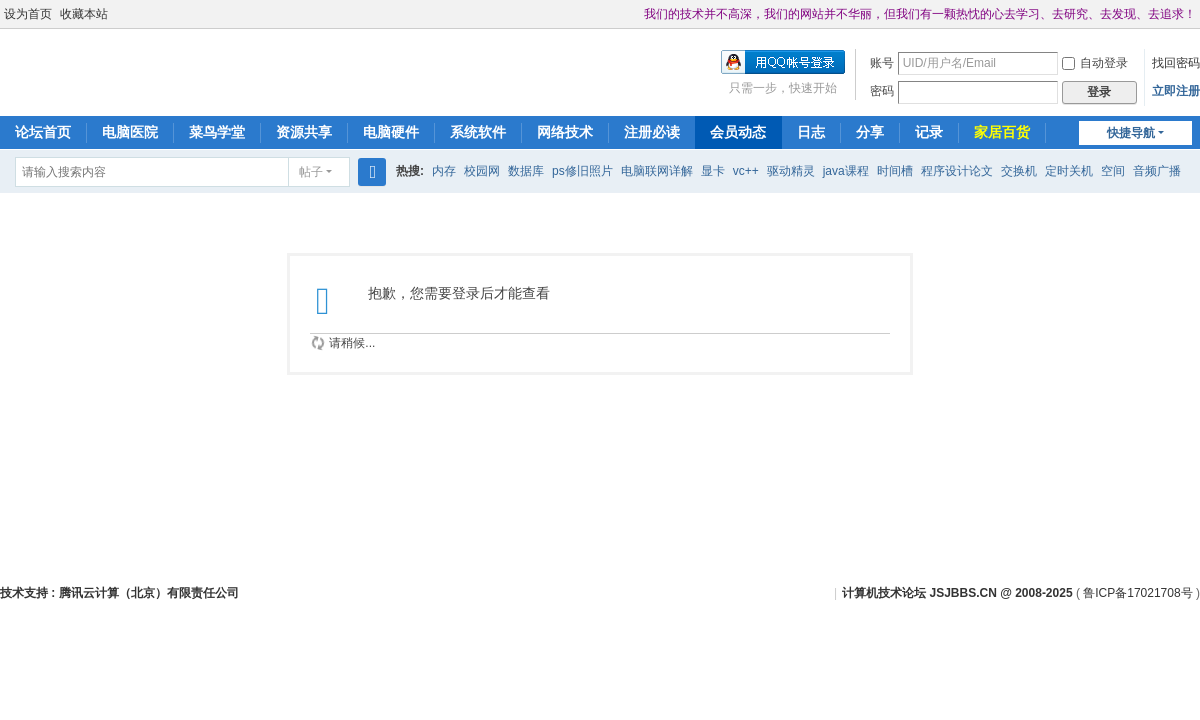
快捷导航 (1131, 133)
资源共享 (304, 132)
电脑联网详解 (657, 171)
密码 (882, 91)
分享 (870, 132)
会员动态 (738, 132)
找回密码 (1176, 63)
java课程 (846, 171)
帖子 (311, 172)
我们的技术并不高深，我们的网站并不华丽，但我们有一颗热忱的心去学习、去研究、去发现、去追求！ (920, 14)
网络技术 (565, 132)
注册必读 (652, 132)
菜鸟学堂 (217, 132)
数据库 (526, 171)
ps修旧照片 (582, 171)
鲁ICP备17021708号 (1137, 593)
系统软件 (478, 132)
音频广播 (1157, 171)
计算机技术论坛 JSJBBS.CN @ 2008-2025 (957, 593)
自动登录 (1095, 63)
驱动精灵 (791, 171)
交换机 (1019, 171)
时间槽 (895, 171)
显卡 (713, 171)
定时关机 (1069, 171)
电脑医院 (130, 132)
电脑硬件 (391, 132)
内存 (444, 171)
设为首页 (28, 14)
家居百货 (1002, 132)
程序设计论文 (957, 171)
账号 (882, 63)
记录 (929, 132)
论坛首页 (43, 132)
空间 (1113, 171)
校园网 (482, 171)
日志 (811, 132)
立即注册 (1176, 91)
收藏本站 (84, 14)
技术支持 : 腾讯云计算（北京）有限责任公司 (119, 593)
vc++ (746, 171)
